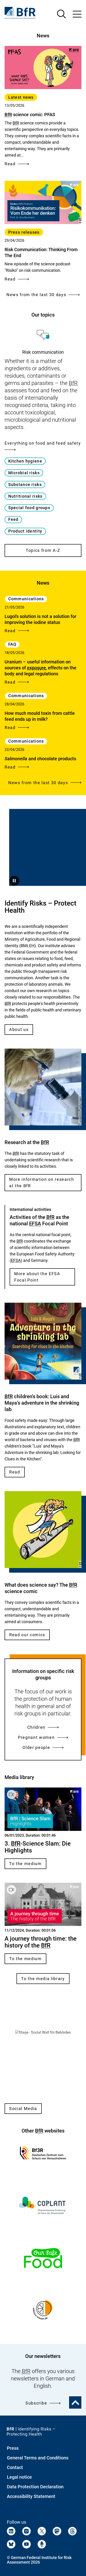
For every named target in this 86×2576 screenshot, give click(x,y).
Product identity (25, 531)
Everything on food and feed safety (43, 447)
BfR (8, 114)
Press (13, 2448)
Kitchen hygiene (25, 461)
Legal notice (19, 2477)
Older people (43, 1747)
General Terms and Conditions (37, 2458)
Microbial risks (24, 472)
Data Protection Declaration (35, 2486)
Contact (15, 2467)
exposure (36, 667)
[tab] (43, 340)
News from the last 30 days (43, 295)
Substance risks (25, 484)
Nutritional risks (25, 496)
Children (43, 1727)
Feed (13, 519)
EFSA (35, 1223)
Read (17, 164)
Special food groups (29, 507)
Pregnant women (43, 1737)
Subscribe (43, 2403)
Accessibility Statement (31, 2496)
